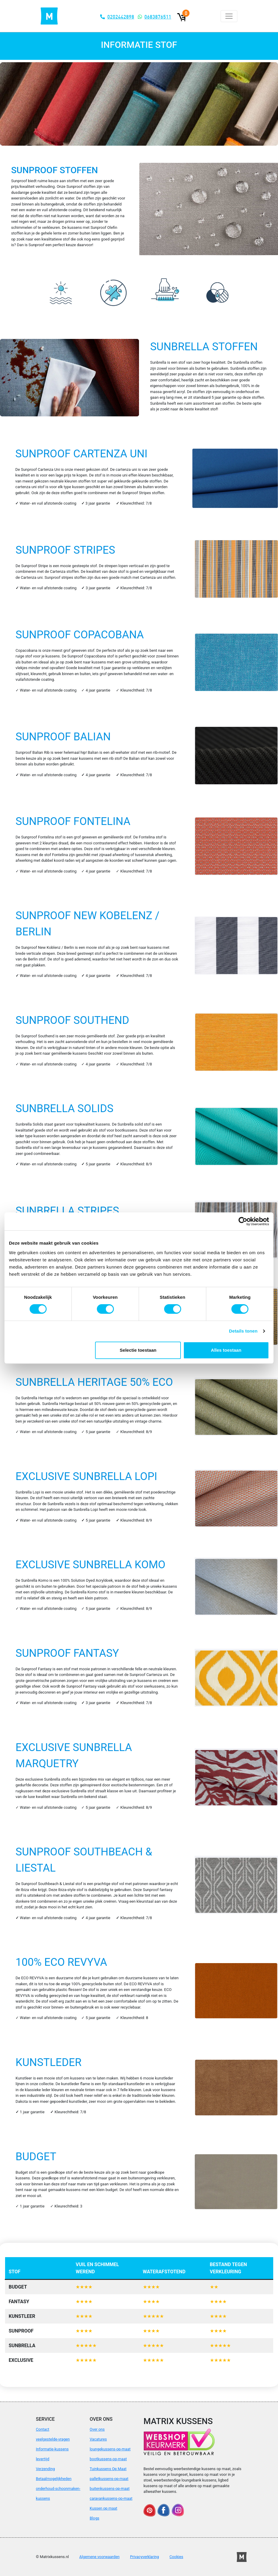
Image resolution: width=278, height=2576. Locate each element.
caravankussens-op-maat (111, 2498)
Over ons (97, 2429)
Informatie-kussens (52, 2449)
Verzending (45, 2469)
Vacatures (98, 2439)
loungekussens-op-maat (110, 2449)
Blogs (94, 2518)
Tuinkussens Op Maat (108, 2469)
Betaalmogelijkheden (53, 2478)
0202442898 (120, 17)
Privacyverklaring (144, 2556)
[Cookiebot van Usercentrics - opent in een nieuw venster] (243, 1221)
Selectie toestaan (138, 1350)
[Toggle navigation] (229, 16)
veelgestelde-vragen (53, 2439)
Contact (42, 2429)
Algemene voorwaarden (99, 2556)
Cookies (176, 2556)
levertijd (42, 2459)
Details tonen (243, 1330)
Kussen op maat (103, 2508)
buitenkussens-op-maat (110, 2488)
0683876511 (157, 17)
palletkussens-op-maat (109, 2478)
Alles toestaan (226, 1350)
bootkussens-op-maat (108, 2459)
